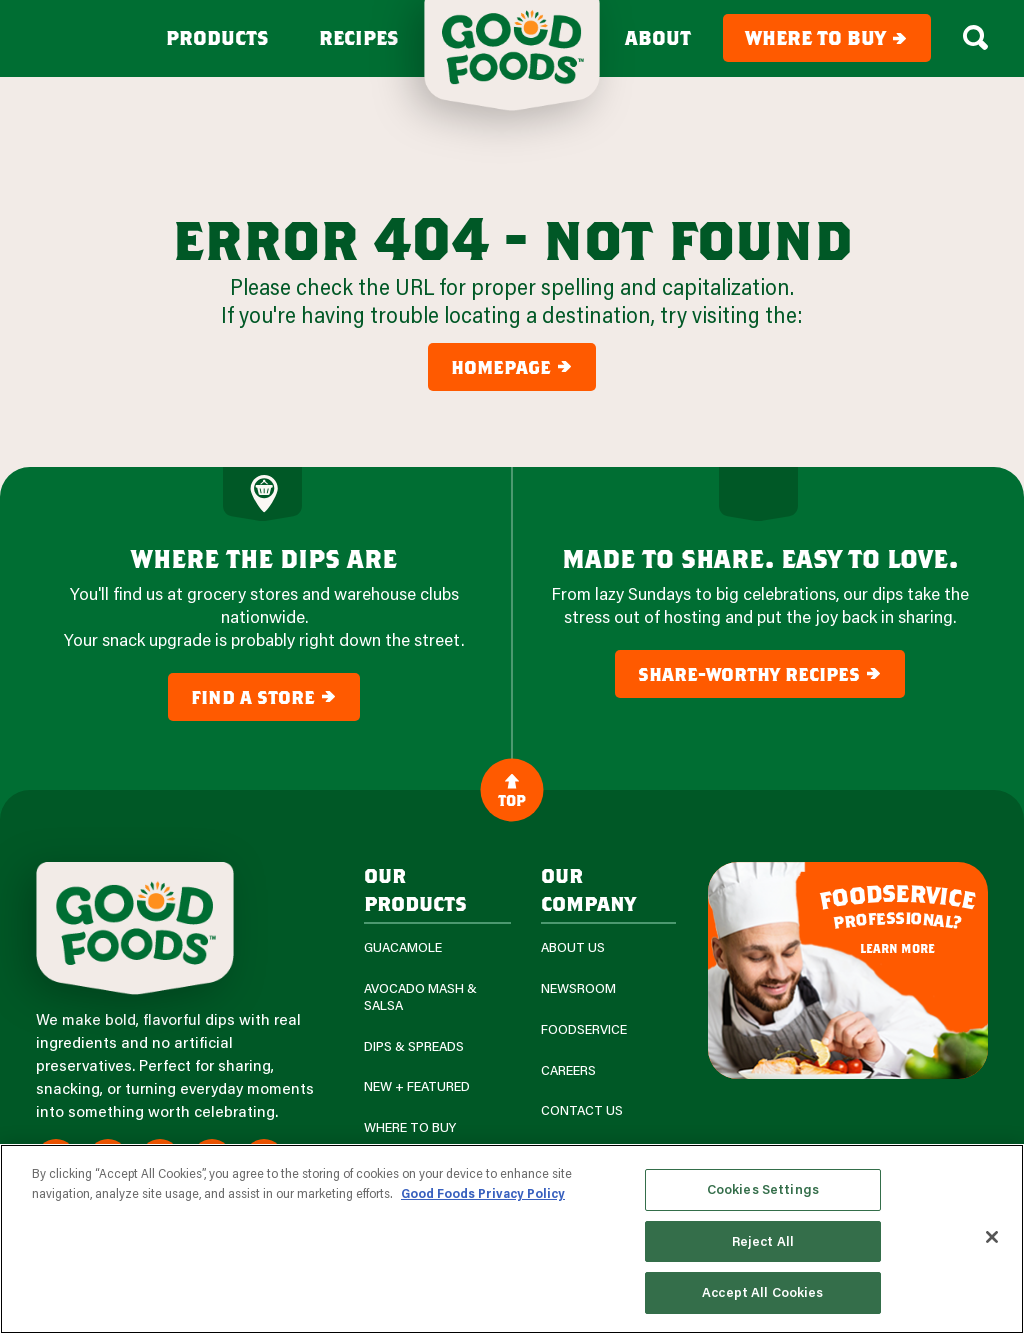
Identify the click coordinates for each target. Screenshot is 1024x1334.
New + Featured (417, 1086)
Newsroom (578, 988)
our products (415, 889)
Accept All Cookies (762, 1292)
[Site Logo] (135, 928)
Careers (568, 1070)
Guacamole (403, 947)
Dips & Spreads (414, 1046)
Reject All (763, 1241)
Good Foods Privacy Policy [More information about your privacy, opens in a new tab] (483, 1193)
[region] (512, 1239)
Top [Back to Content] (512, 789)
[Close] (992, 1237)
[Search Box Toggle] (975, 38)
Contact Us (582, 1110)
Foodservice (584, 1029)
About (658, 38)
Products (217, 38)
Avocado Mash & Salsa (420, 997)
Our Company (588, 889)
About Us (573, 947)
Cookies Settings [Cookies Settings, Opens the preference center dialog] (763, 1189)
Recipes (359, 38)
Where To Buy (410, 1127)
